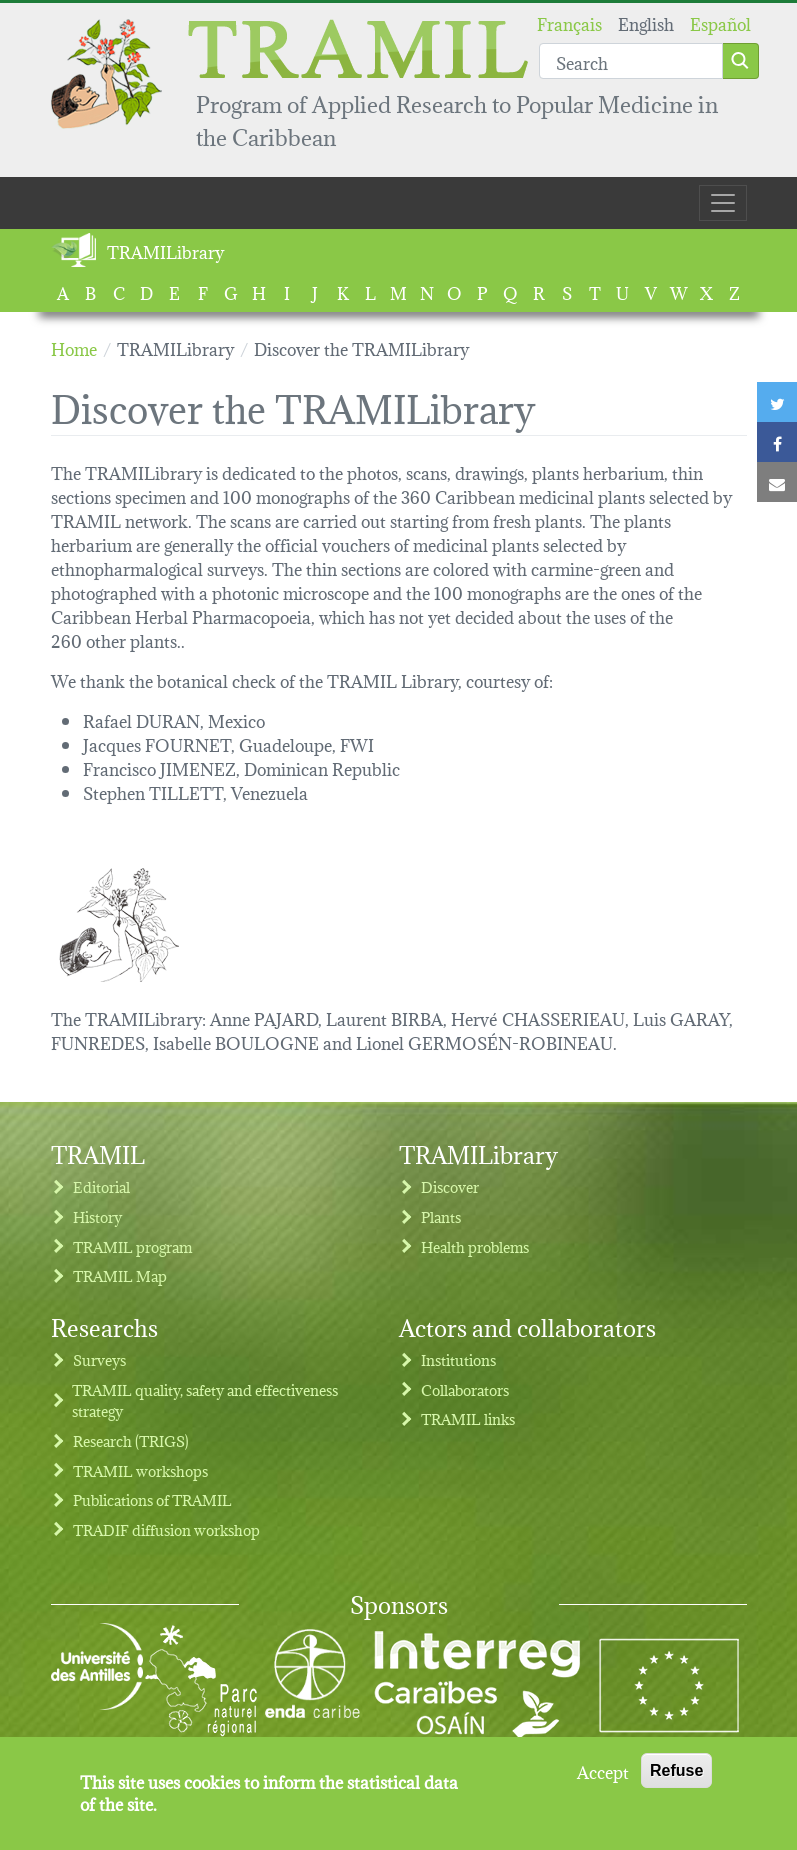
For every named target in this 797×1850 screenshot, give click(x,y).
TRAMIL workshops (140, 1470)
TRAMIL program (132, 1246)
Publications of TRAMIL (152, 1499)
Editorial (101, 1186)
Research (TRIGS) (131, 1440)
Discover (450, 1186)
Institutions (458, 1359)
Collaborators (465, 1389)
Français (569, 22)
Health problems (475, 1246)
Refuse (676, 1781)
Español (720, 22)
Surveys (99, 1359)
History (97, 1216)
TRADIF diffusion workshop (166, 1529)
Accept (603, 1782)
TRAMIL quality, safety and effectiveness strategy (205, 1400)
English (646, 22)
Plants (441, 1216)
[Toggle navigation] (723, 203)
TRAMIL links (468, 1418)
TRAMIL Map (120, 1275)
